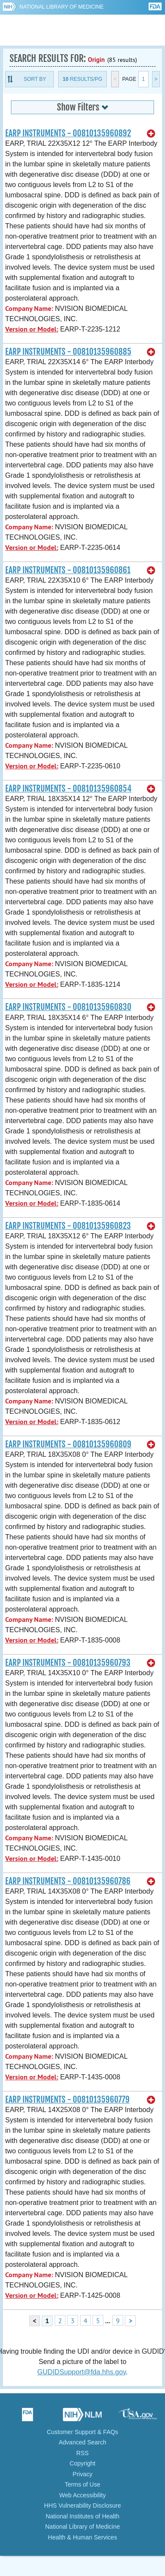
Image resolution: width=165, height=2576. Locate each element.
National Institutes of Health (82, 2516)
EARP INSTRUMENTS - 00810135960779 (67, 2099)
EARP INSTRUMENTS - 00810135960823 (68, 1226)
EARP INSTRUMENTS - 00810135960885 (68, 352)
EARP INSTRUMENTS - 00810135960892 (68, 133)
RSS (82, 2453)
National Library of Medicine (61, 7)
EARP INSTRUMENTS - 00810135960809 (68, 1444)
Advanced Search (82, 2442)
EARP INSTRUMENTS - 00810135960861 (68, 570)
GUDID (82, 30)
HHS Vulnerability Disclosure (82, 2505)
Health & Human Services (82, 2537)
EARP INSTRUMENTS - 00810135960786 (68, 1881)
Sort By (35, 79)
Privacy (83, 2474)
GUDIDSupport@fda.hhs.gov (81, 2372)
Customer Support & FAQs (82, 2432)
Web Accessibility (82, 2495)
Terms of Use (82, 2484)
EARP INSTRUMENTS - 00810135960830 (68, 1007)
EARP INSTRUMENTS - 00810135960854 (68, 788)
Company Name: (29, 308)
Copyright (83, 2463)
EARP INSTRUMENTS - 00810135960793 (68, 1663)
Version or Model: (31, 329)
